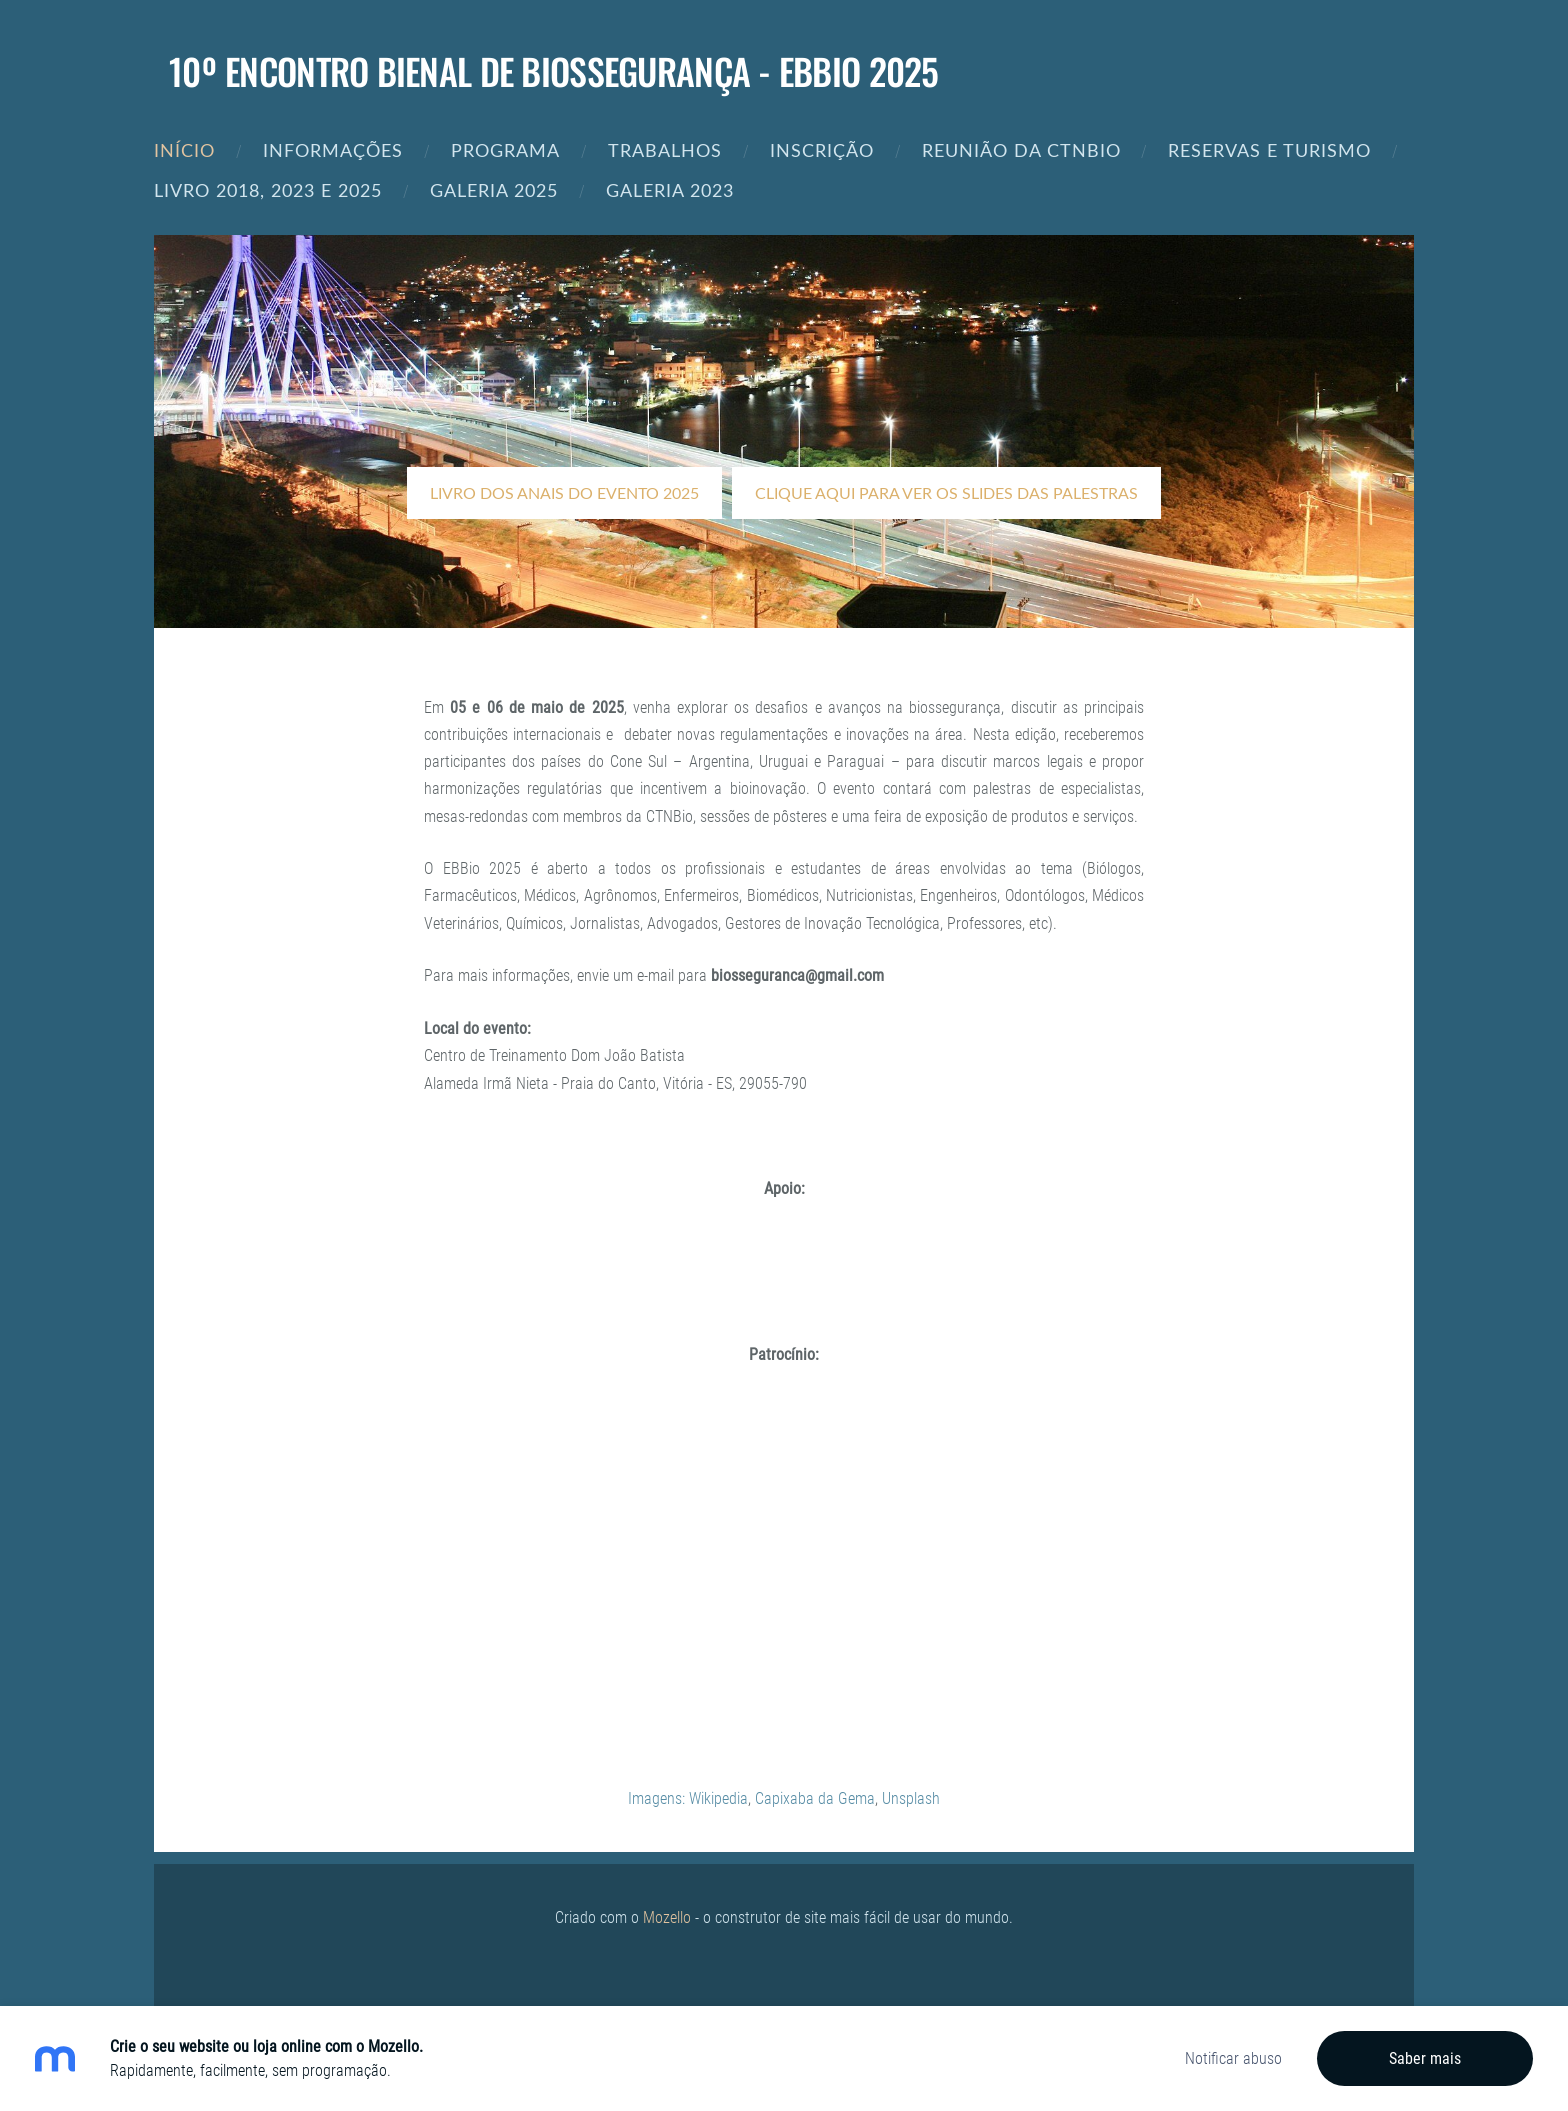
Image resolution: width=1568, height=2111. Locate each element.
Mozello (667, 1917)
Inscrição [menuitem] (822, 149)
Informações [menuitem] (333, 149)
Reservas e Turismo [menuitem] (1269, 149)
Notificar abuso (1233, 2058)
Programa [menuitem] (505, 149)
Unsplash (911, 1798)
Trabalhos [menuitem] (665, 149)
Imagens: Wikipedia (688, 1798)
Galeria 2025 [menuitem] (494, 189)
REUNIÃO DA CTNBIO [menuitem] (1021, 149)
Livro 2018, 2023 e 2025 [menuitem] (268, 189)
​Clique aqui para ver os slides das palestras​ (946, 493)
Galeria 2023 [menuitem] (670, 189)
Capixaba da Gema (815, 1798)
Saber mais (1425, 2058)
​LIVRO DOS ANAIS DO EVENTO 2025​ (564, 493)
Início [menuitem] (184, 149)
